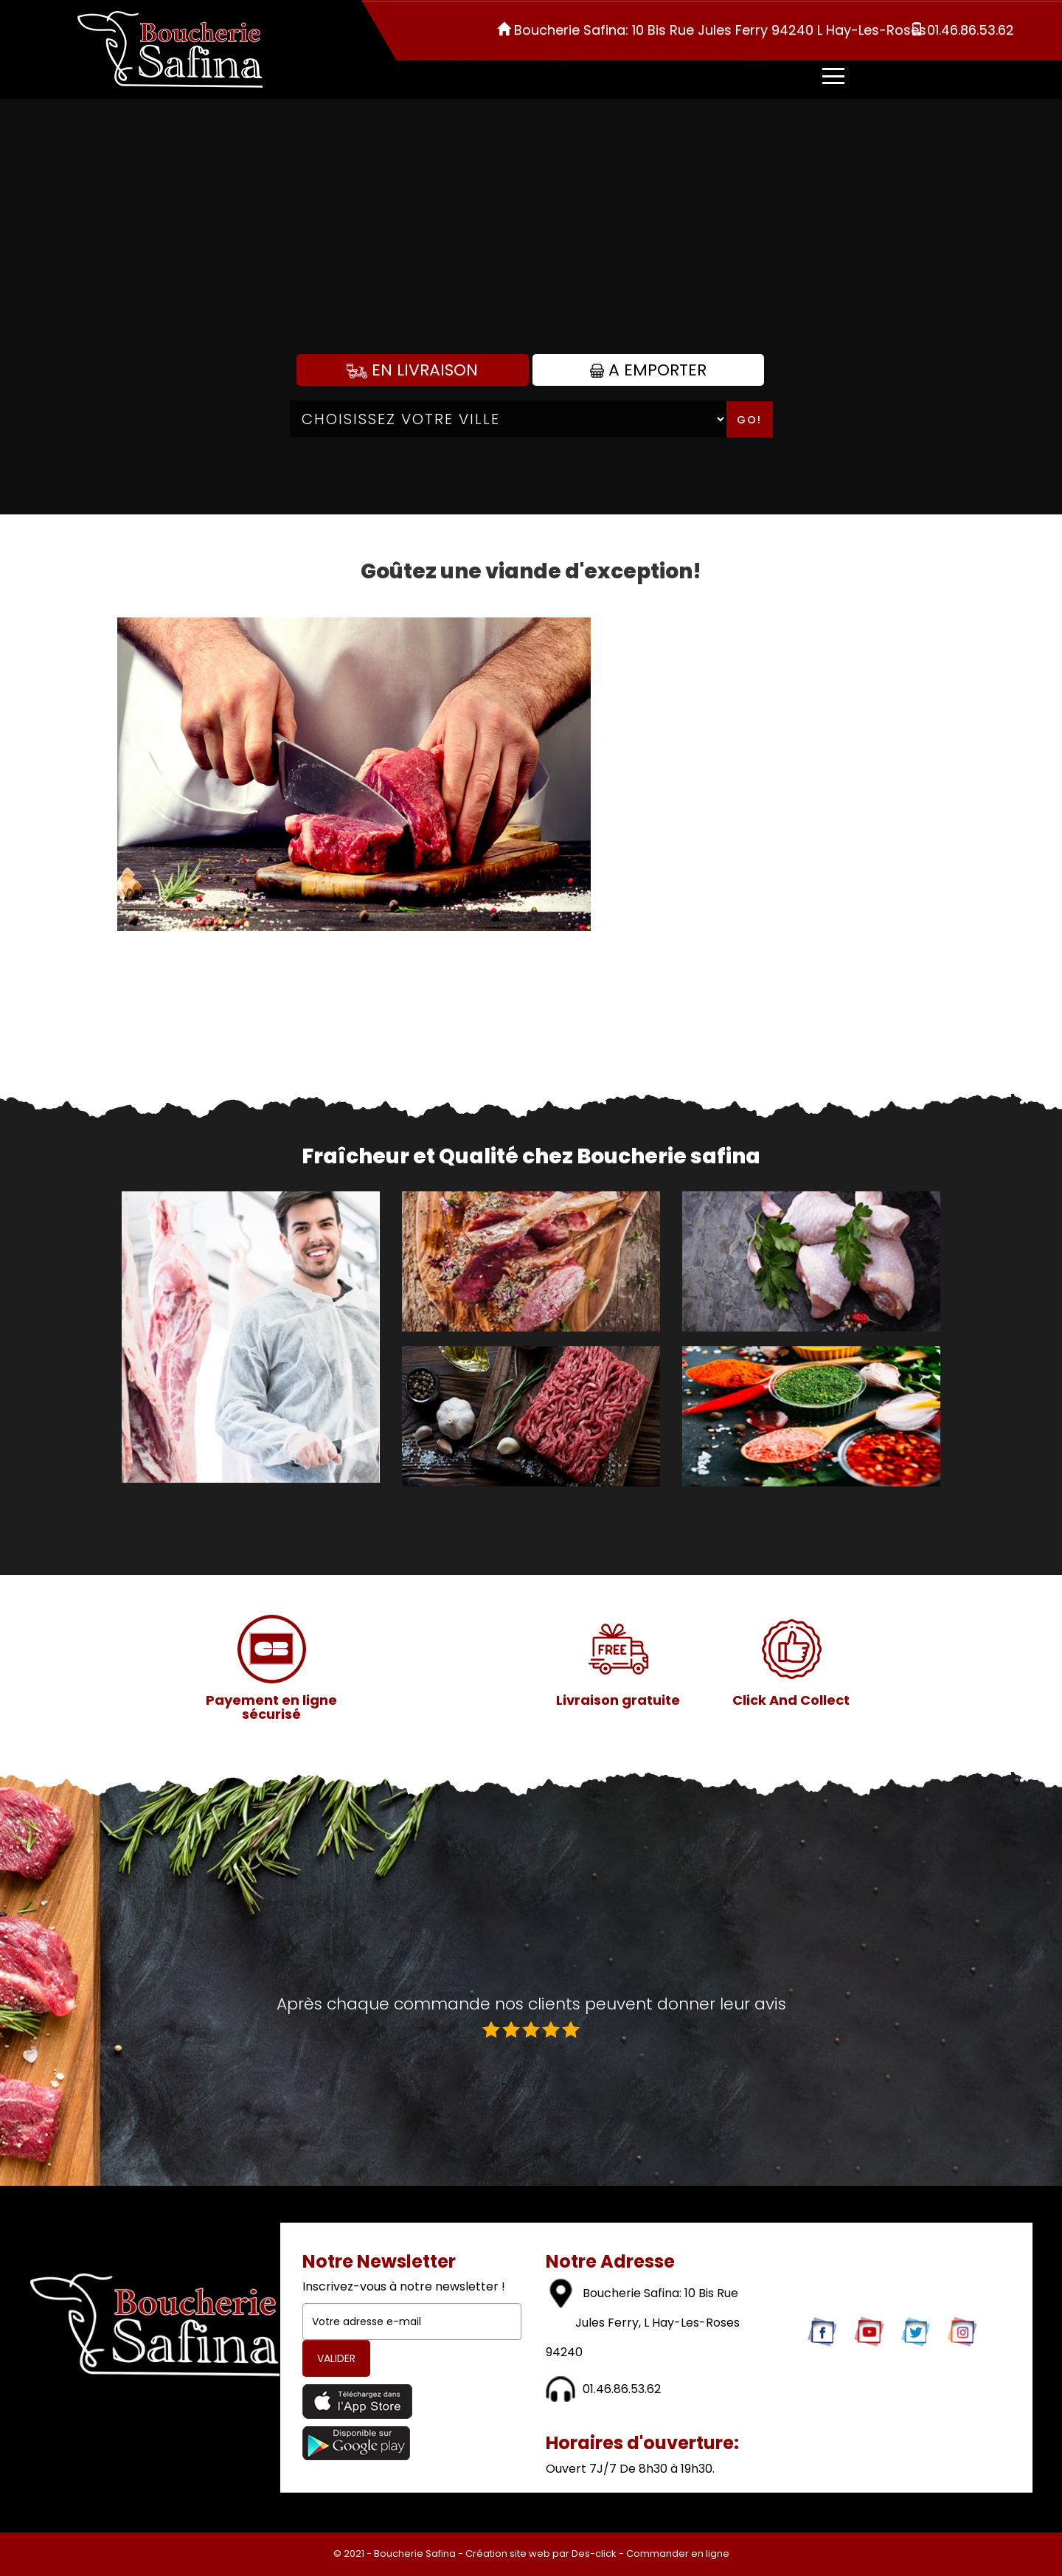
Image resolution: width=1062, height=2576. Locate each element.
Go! (749, 419)
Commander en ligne (677, 2553)
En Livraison (412, 370)
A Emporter (648, 370)
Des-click (594, 2553)
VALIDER (336, 2358)
